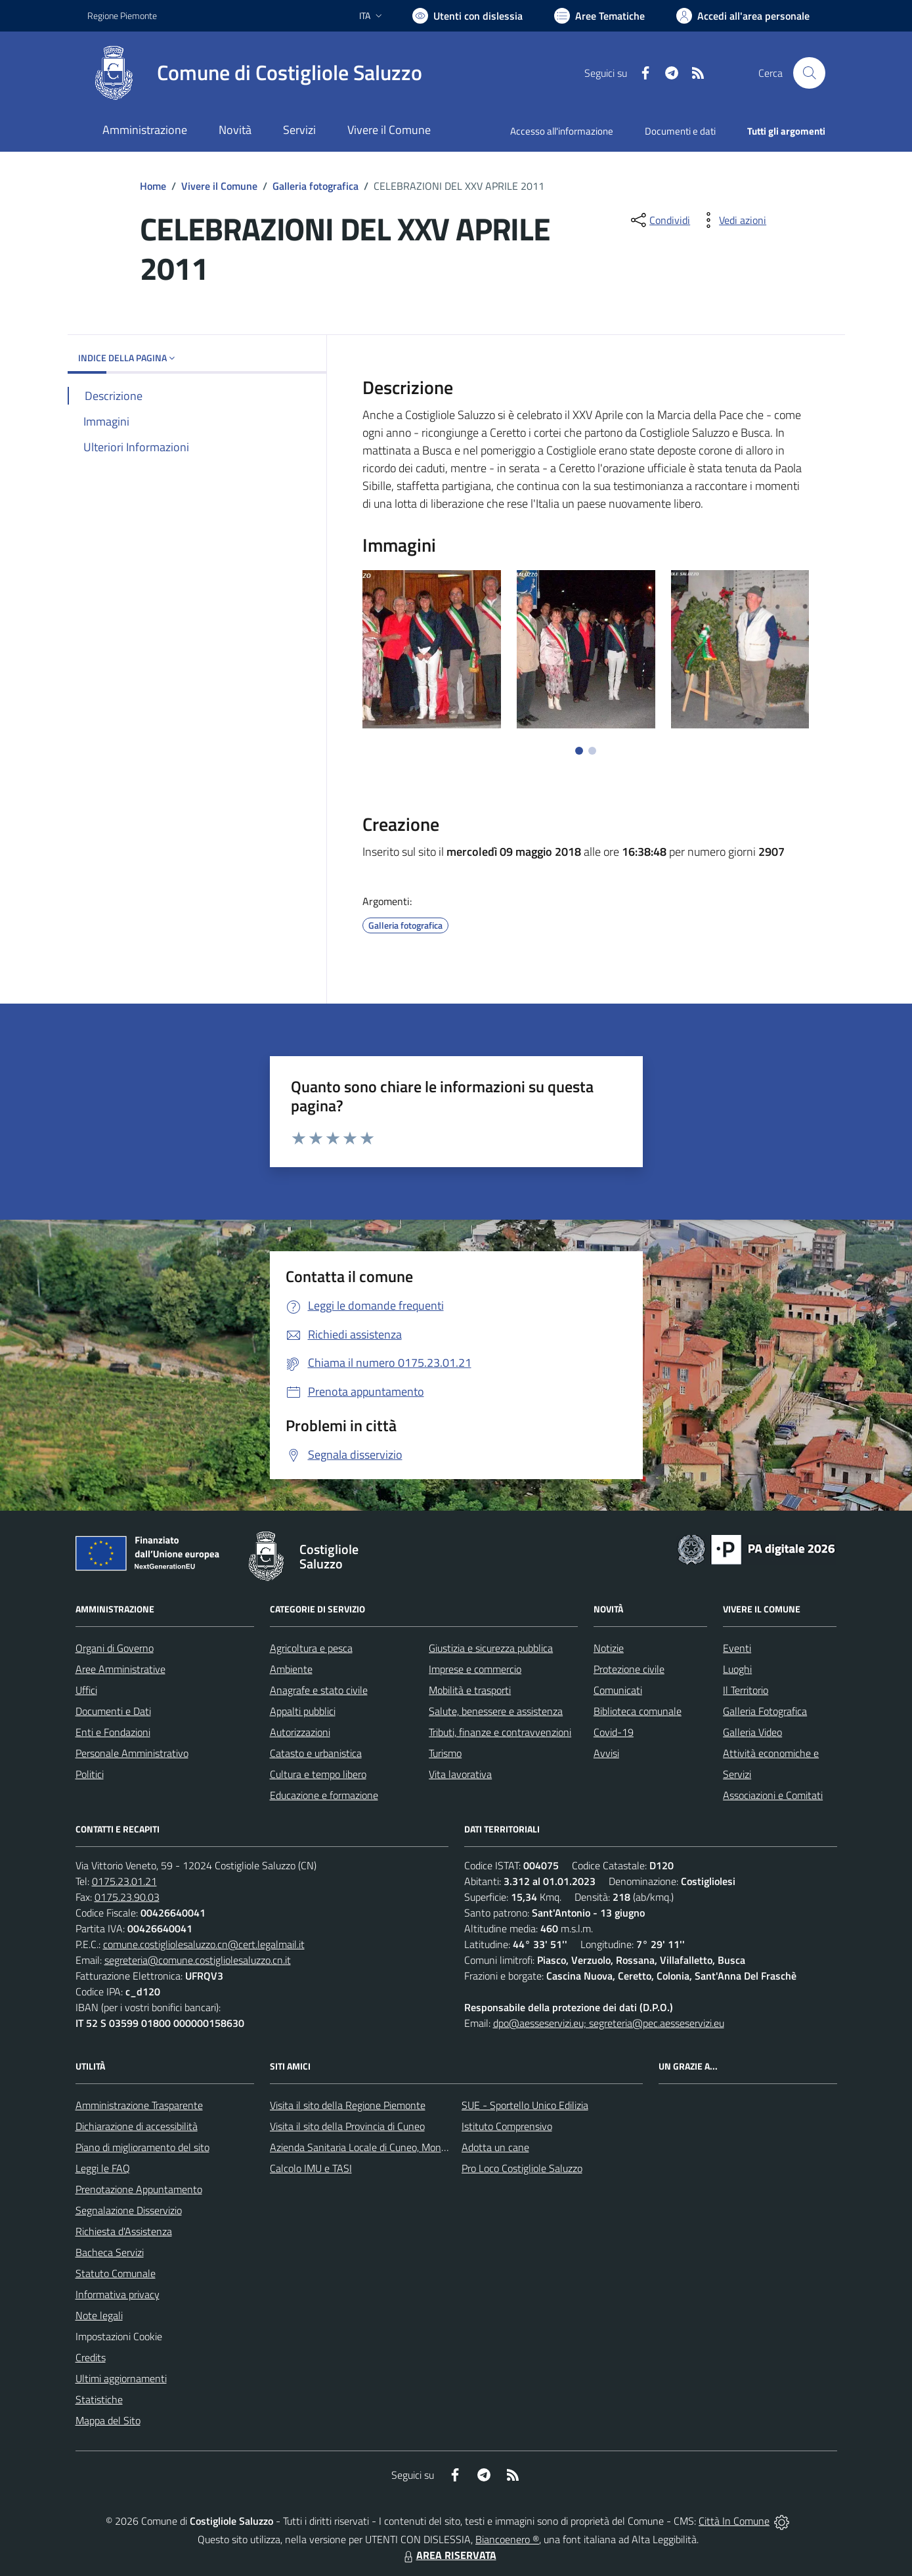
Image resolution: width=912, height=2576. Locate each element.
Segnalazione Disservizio (129, 2210)
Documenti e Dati (113, 1711)
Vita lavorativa (460, 1774)
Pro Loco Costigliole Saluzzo (522, 2168)
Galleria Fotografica (765, 1711)
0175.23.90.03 (127, 1897)
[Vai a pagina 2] (592, 751)
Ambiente (291, 1669)
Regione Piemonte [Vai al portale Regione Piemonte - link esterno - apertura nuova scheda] (122, 15)
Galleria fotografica (315, 186)
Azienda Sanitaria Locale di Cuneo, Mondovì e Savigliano (392, 2147)
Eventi (737, 1648)
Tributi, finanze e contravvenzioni (500, 1732)
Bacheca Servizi (110, 2252)
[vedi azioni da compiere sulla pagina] (732, 220)
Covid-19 (614, 1732)
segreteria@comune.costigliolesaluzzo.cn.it (197, 1960)
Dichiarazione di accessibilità (137, 2126)
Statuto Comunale (116, 2273)
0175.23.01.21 (124, 1881)
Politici (90, 1774)
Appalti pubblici (303, 1711)
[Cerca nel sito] (809, 73)
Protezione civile (629, 1669)
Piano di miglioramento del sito (142, 2147)
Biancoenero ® (507, 2539)
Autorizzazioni (300, 1732)
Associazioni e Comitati (773, 1795)
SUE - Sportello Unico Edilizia (525, 2105)
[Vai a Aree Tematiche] (599, 16)
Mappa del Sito (108, 2420)
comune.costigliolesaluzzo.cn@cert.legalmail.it (204, 1944)
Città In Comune (734, 2521)
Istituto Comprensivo (507, 2126)
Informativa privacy (118, 2294)
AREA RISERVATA (448, 2555)
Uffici (86, 1690)
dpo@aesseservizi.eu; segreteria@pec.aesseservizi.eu (608, 2023)
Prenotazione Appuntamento (139, 2189)
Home (153, 186)
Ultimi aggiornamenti (121, 2378)
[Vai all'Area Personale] (743, 16)
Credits (91, 2357)
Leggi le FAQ (103, 2168)
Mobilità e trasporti (470, 1690)
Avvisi (606, 1753)
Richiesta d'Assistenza (124, 2231)
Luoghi (737, 1669)
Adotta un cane (495, 2147)
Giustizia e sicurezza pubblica (491, 1648)
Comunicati (618, 1690)
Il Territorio (745, 1690)
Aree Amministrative (120, 1669)
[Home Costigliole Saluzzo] (254, 73)
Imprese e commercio (475, 1669)
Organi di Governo (115, 1648)
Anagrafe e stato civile (319, 1690)
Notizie (609, 1648)
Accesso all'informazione (561, 131)
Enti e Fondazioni (113, 1732)
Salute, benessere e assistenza (496, 1711)
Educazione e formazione (324, 1795)
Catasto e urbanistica (316, 1753)
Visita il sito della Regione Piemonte (347, 2105)
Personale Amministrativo (132, 1753)
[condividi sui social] (659, 220)
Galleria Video (752, 1732)
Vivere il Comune (219, 186)
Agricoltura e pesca (311, 1648)
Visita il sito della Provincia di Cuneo (347, 2126)
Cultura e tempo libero (318, 1774)
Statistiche (99, 2399)
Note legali (99, 2315)
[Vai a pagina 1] (579, 751)
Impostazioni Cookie (119, 2336)
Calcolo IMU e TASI (311, 2168)
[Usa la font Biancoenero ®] (467, 16)
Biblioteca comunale (638, 1711)
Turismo (445, 1753)
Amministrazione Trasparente (139, 2105)
